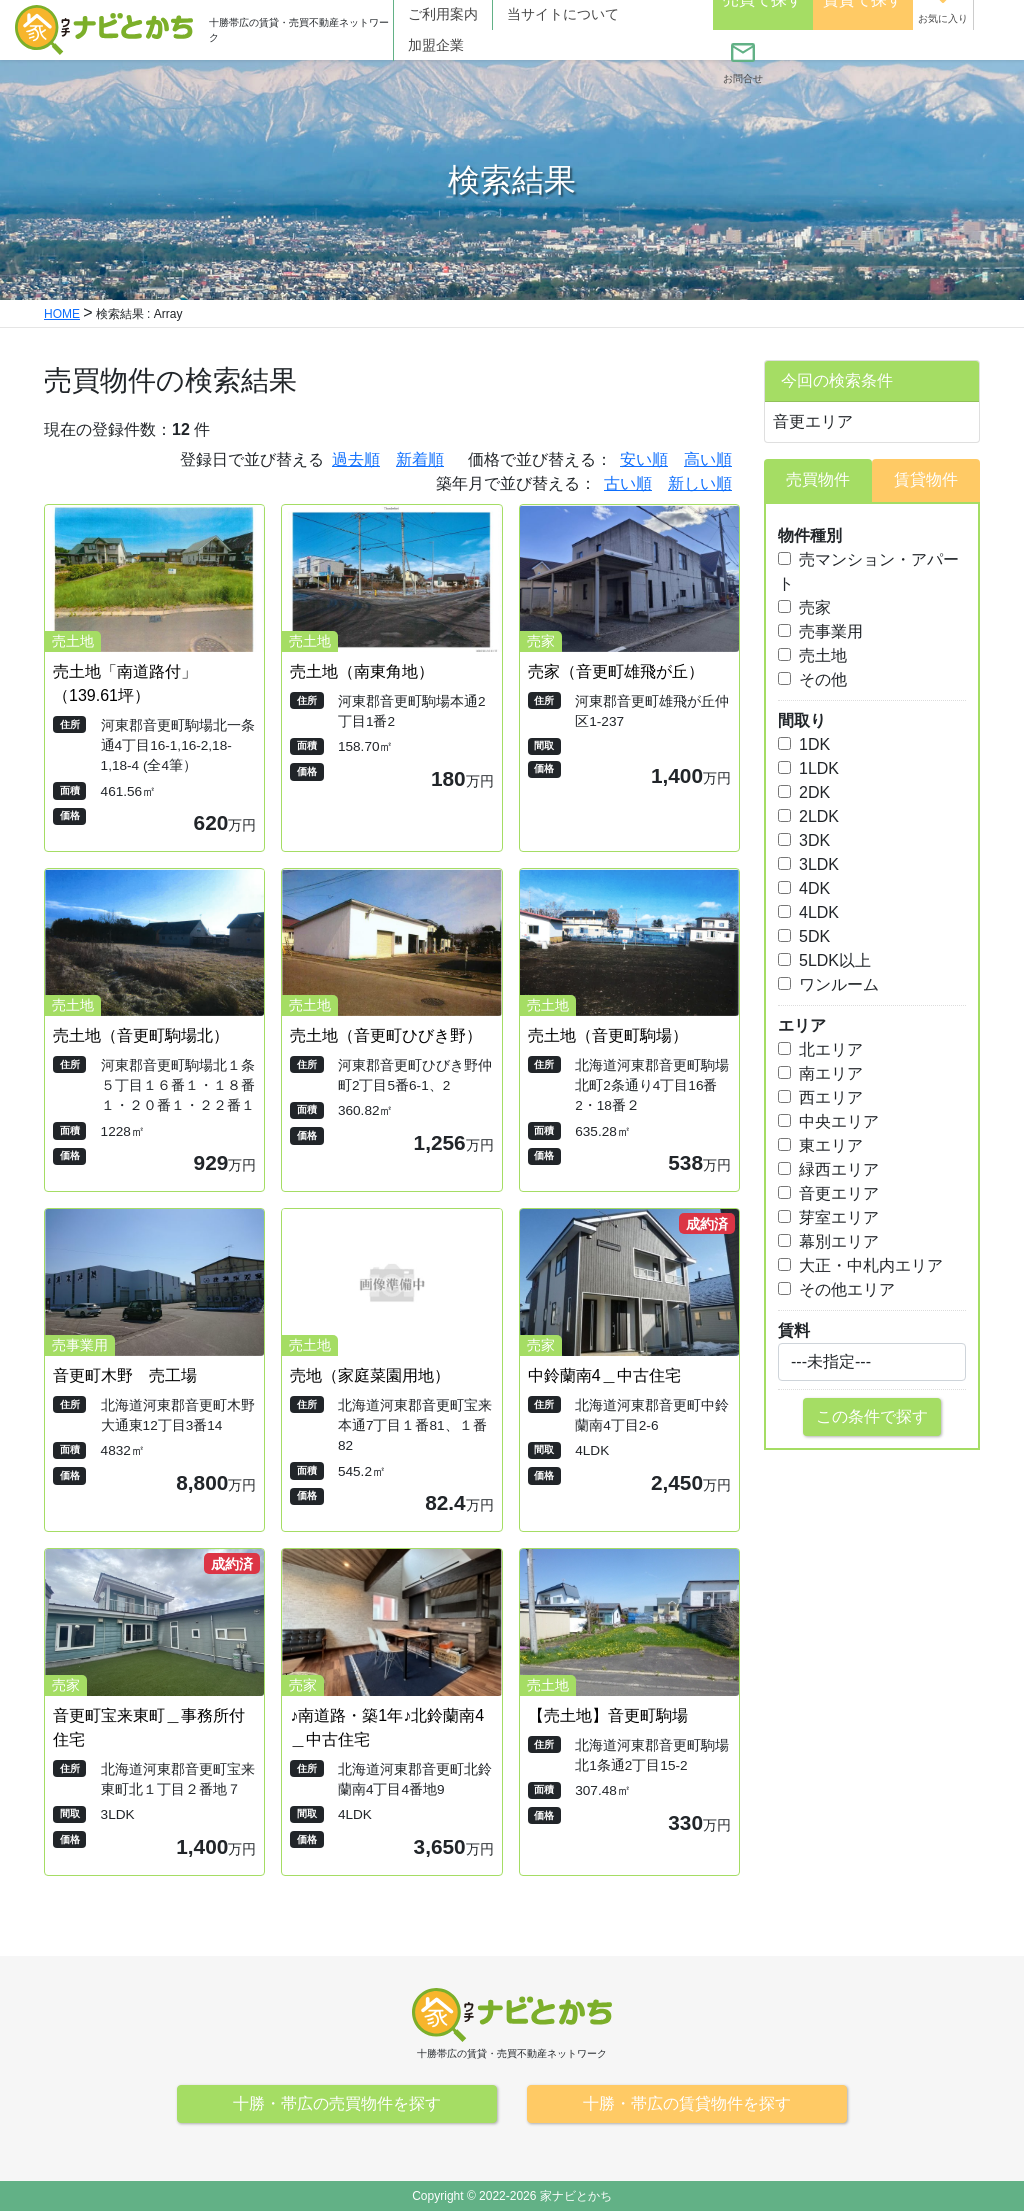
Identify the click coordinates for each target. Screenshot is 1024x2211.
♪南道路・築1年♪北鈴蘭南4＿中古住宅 (387, 1727)
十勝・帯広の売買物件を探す (337, 2103)
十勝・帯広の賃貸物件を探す (687, 2103)
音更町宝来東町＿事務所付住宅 (149, 1727)
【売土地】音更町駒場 (608, 1715)
